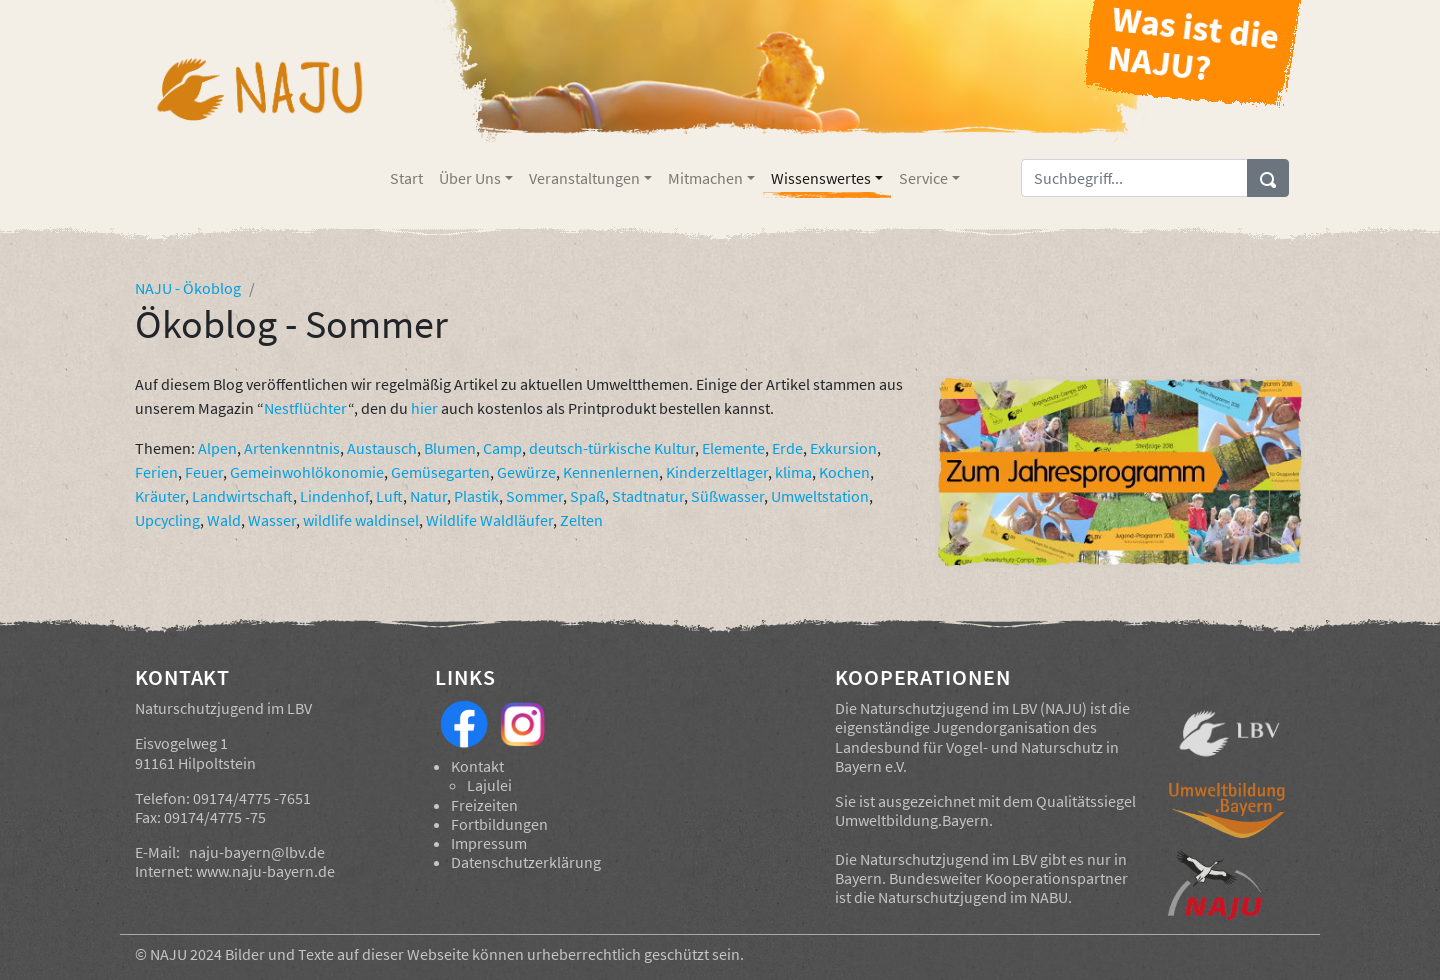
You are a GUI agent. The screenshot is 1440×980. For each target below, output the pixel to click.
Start (406, 178)
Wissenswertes (821, 178)
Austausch (382, 448)
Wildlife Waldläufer (489, 520)
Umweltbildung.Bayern (912, 820)
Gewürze (526, 472)
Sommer (534, 496)
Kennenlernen (611, 472)
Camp (502, 448)
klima (793, 472)
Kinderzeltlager (717, 472)
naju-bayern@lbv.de (257, 852)
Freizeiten (484, 805)
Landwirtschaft (242, 496)
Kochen (844, 472)
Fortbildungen (499, 824)
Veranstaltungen (584, 178)
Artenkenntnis (292, 448)
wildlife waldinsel (361, 520)
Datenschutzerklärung (526, 862)
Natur (428, 496)
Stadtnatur (648, 496)
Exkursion (843, 448)
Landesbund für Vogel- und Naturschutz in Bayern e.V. (977, 756)
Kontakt (477, 766)
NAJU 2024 (186, 954)
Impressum (489, 843)
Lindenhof (334, 496)
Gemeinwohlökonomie (307, 472)
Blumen (450, 448)
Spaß (587, 496)
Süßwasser (727, 496)
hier (424, 408)
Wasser (272, 520)
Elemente (733, 448)
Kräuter (160, 496)
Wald (224, 520)
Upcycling (167, 520)
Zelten (581, 520)
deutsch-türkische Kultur (612, 448)
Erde (787, 448)
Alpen (217, 448)
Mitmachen (705, 178)
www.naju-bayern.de (265, 871)
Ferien (156, 472)
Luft (389, 496)
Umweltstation (820, 496)
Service (923, 178)
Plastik (476, 496)
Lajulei (489, 785)
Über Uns (470, 178)
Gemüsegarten (440, 472)
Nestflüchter (306, 408)
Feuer (204, 472)
